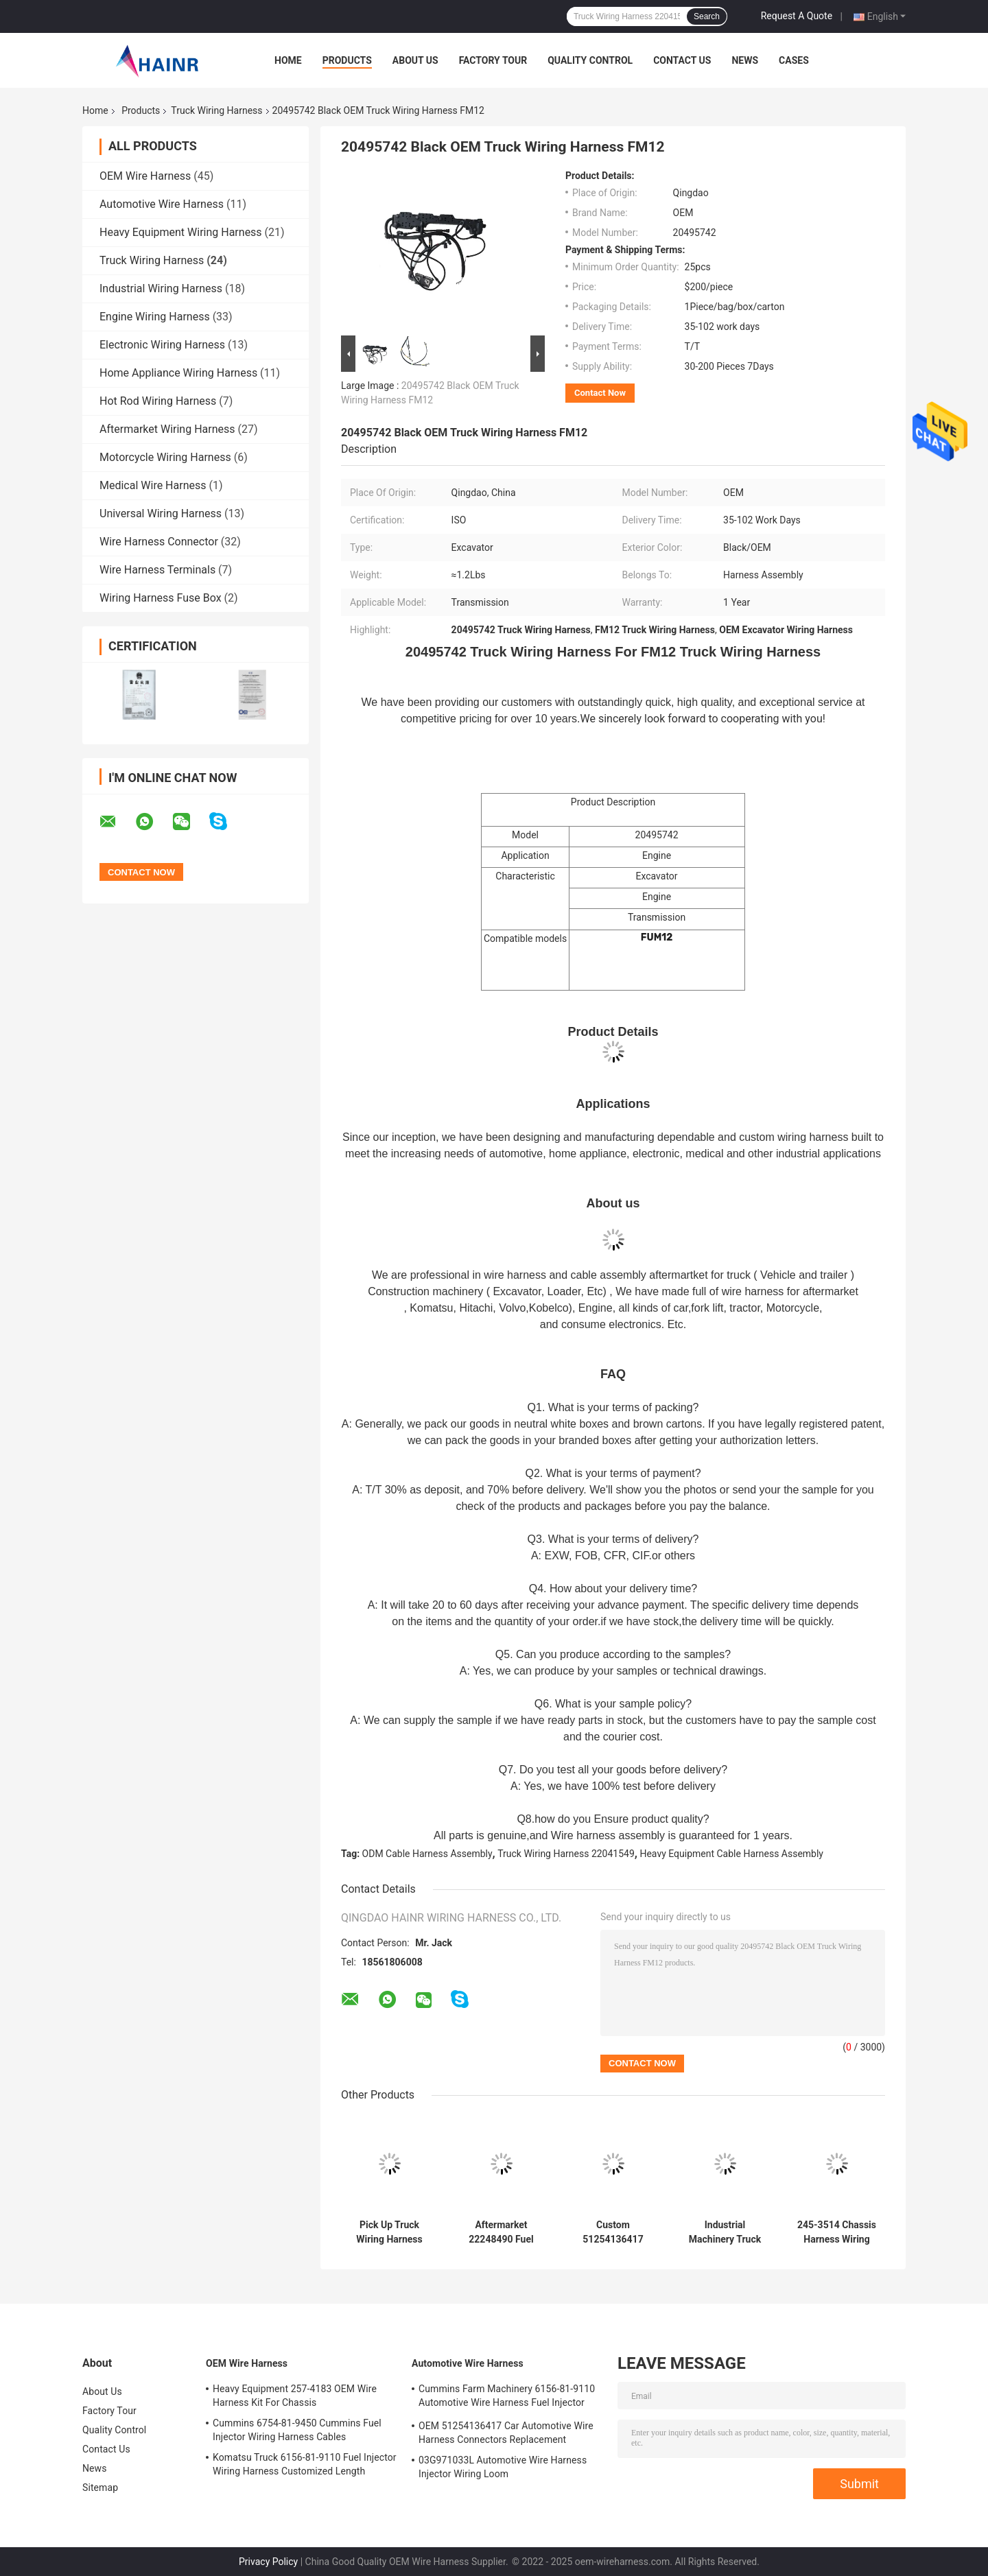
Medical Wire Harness (153, 485)
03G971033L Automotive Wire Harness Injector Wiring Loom (503, 2467)
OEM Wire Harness (145, 175)
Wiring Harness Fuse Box (160, 597)
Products (347, 60)
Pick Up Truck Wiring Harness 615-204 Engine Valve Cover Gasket (389, 2232)
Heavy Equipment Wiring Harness (180, 232)
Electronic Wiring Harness (162, 344)
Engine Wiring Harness (154, 316)
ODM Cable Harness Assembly (427, 1853)
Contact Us (682, 60)
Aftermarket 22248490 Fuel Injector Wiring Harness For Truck (501, 2232)
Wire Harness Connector (158, 541)
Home (288, 60)
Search (707, 16)
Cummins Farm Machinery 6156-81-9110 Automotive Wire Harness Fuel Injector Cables (507, 2397)
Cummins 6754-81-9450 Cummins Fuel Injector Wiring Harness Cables (297, 2430)
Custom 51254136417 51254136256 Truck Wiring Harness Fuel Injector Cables (613, 2232)
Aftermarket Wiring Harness (167, 429)
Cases (794, 60)
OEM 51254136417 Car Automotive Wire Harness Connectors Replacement (506, 2432)
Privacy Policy (268, 2561)
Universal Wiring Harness (160, 513)
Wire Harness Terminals (157, 569)
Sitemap (100, 2487)
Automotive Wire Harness (161, 204)
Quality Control (590, 60)
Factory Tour (493, 60)
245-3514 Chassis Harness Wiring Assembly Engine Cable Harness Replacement (836, 2232)
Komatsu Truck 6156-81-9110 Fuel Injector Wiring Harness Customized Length (305, 2464)
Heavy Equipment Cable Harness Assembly (731, 1853)
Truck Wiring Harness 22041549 (566, 1853)
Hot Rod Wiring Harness (157, 400)
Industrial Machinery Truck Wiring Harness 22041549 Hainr (725, 2232)
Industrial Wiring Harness (160, 288)
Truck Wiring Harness (216, 110)
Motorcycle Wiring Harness (165, 457)
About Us (415, 60)
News (744, 60)
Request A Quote (796, 15)
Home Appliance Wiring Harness (178, 372)
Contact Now (600, 393)
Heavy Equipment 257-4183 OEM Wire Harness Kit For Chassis (295, 2395)
